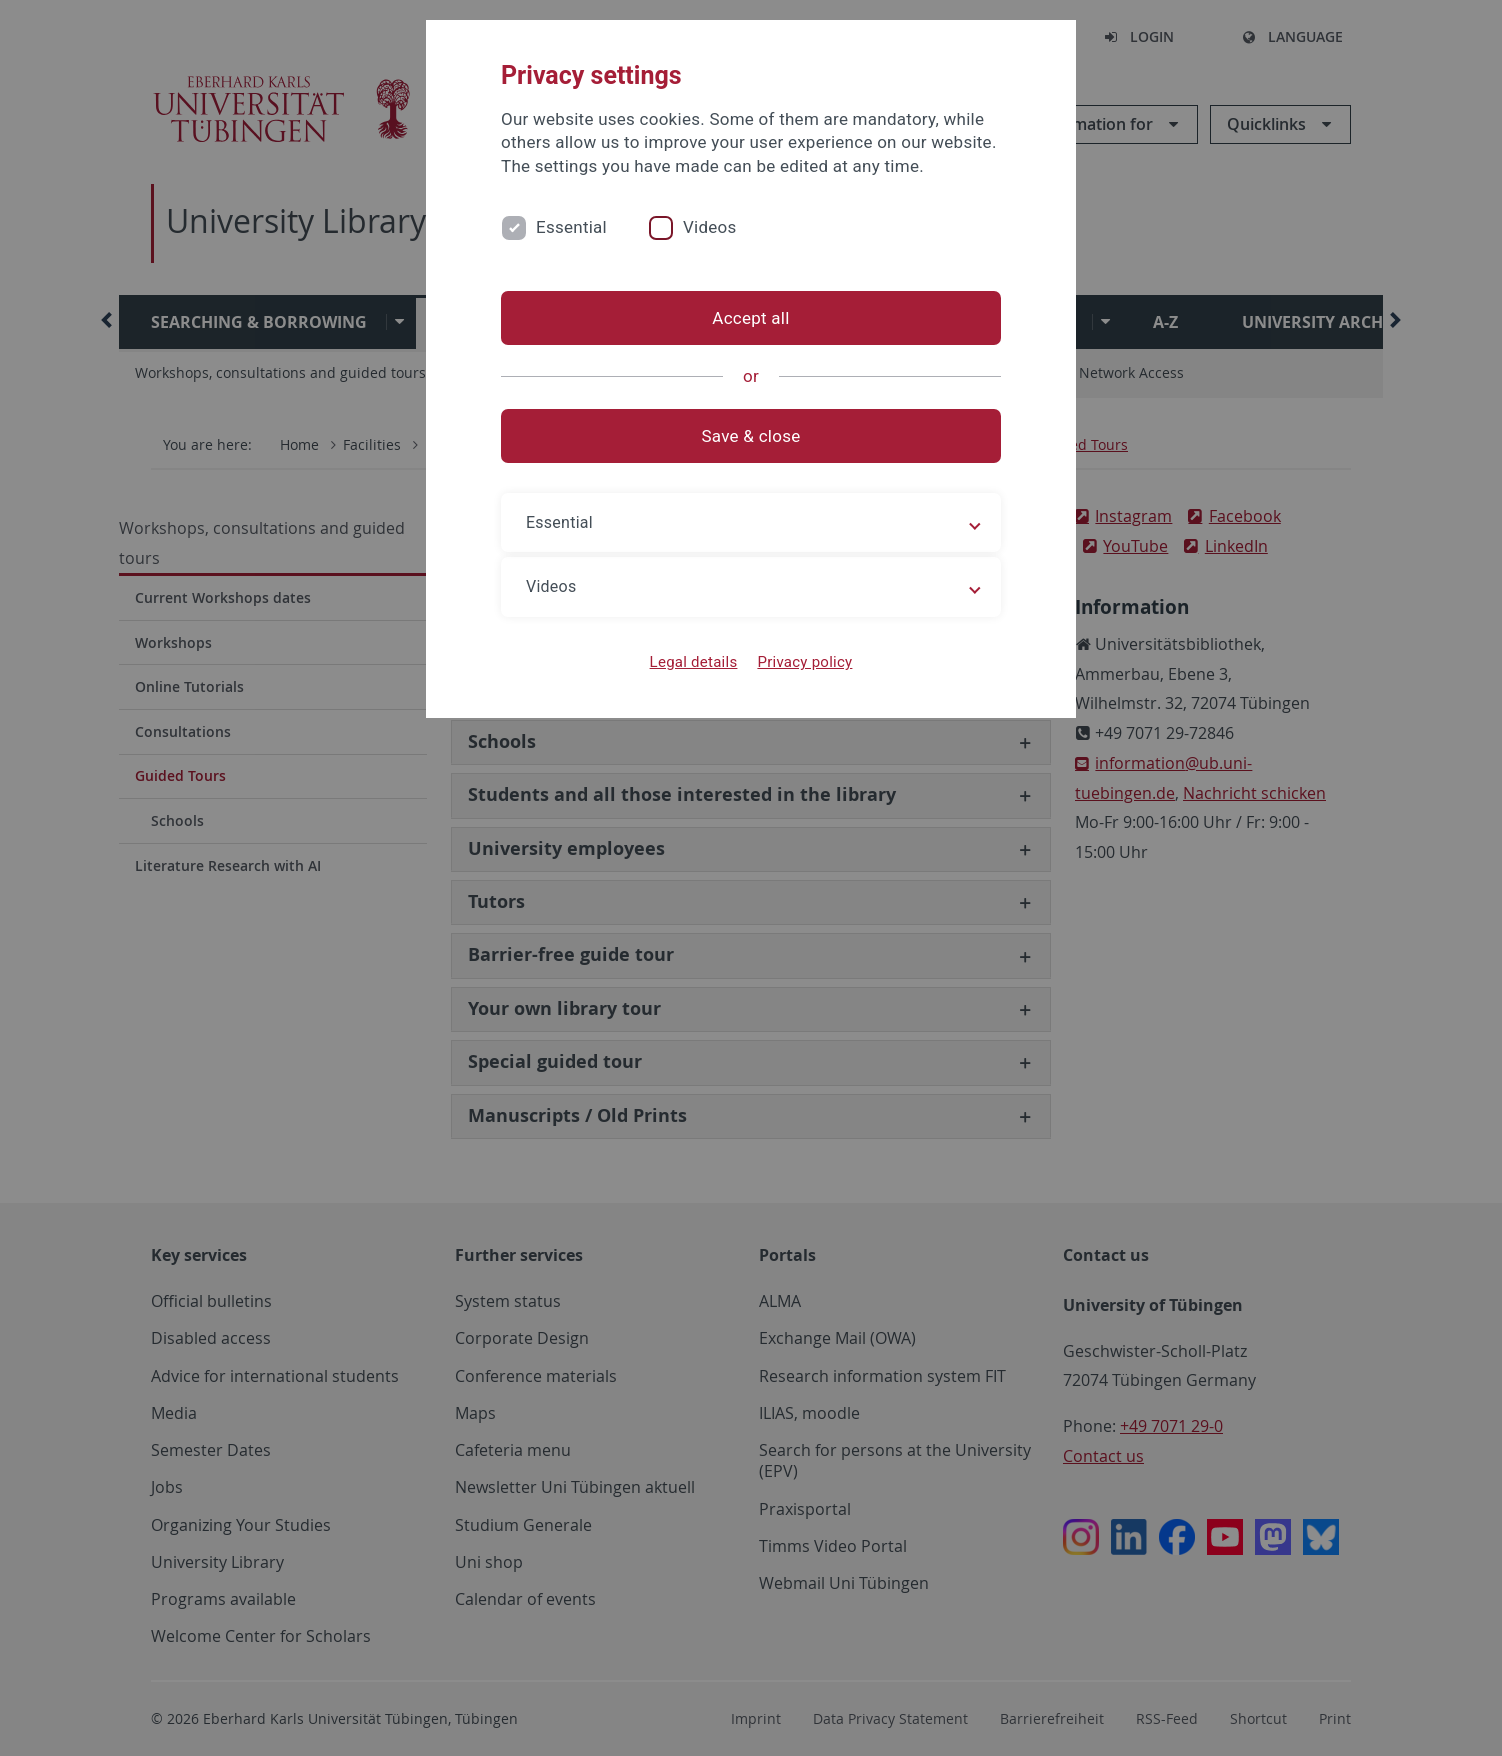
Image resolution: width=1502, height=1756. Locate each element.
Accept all (750, 318)
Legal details (694, 662)
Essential (571, 227)
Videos (710, 227)
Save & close (751, 436)
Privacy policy (804, 662)
